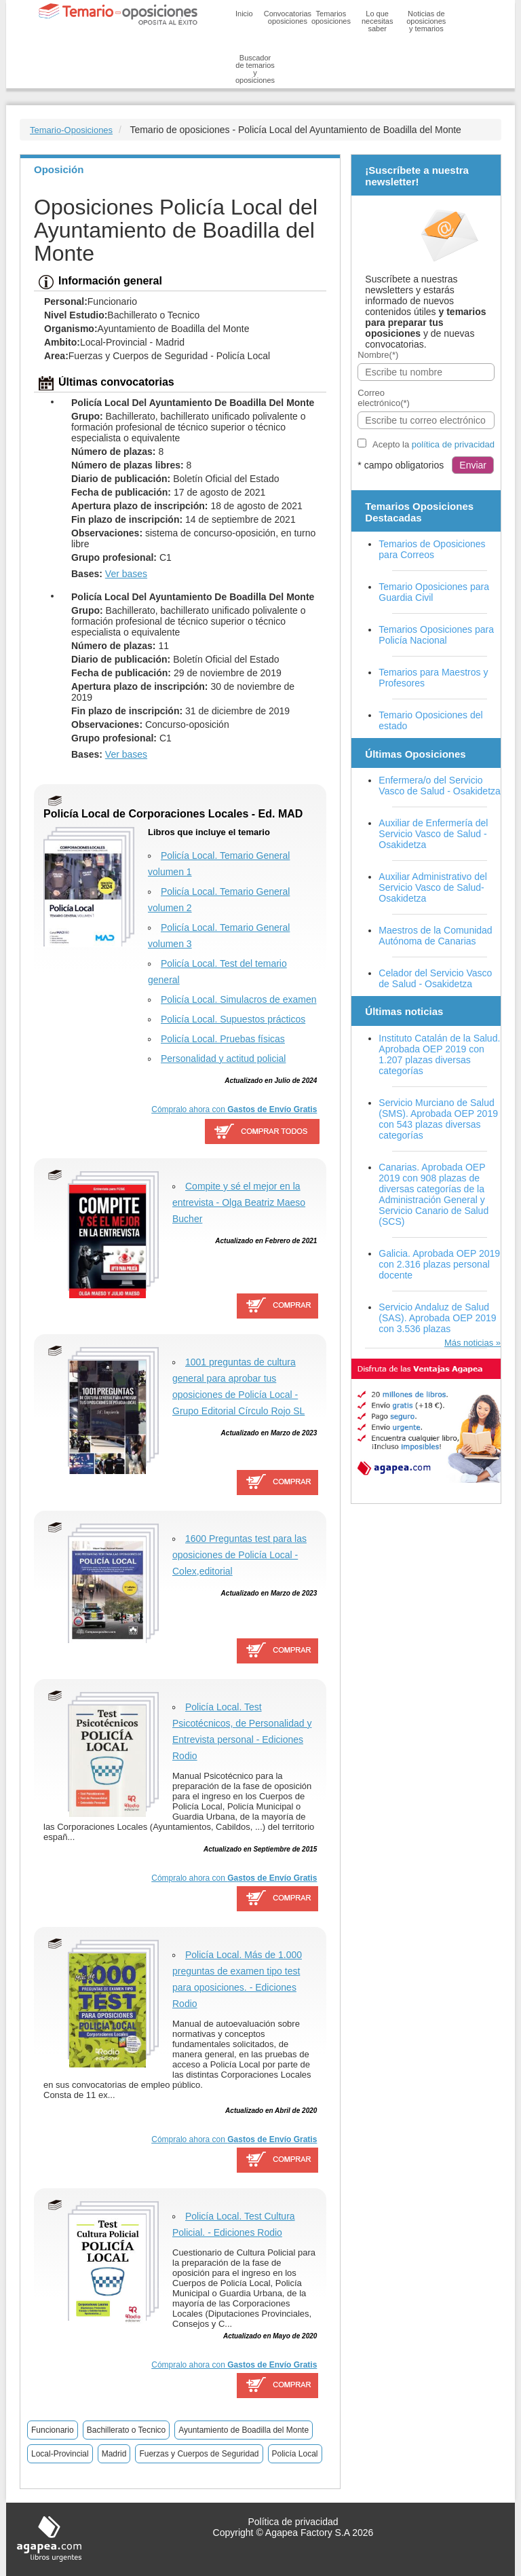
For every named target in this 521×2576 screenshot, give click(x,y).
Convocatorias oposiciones (287, 17)
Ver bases (126, 573)
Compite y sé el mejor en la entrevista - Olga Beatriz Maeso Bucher (238, 1202)
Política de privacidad (293, 2521)
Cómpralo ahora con (234, 1109)
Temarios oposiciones (331, 17)
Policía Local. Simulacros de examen (239, 999)
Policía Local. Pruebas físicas (223, 1038)
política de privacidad (453, 444)
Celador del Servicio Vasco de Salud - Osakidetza (435, 978)
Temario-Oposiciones (71, 130)
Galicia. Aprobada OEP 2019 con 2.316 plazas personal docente (439, 1264)
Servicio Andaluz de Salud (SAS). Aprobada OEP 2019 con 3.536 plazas (437, 1318)
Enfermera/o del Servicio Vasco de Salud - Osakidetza (440, 785)
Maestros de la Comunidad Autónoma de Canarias (435, 935)
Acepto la (433, 444)
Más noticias (468, 1343)
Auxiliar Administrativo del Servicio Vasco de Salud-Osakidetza (433, 887)
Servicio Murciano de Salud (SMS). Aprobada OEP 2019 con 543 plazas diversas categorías (438, 1119)
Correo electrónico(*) (384, 398)
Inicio (244, 14)
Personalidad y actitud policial (223, 1058)
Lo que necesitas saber (377, 21)
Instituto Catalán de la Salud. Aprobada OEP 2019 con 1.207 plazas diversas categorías (439, 1054)
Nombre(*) (378, 355)
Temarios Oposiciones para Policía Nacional (436, 635)
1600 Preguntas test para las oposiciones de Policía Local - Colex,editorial (239, 1555)
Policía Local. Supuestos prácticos (233, 1019)
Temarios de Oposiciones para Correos (432, 549)
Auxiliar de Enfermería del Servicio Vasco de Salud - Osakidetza (433, 833)
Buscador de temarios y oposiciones (255, 69)
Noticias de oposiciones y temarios (426, 21)
